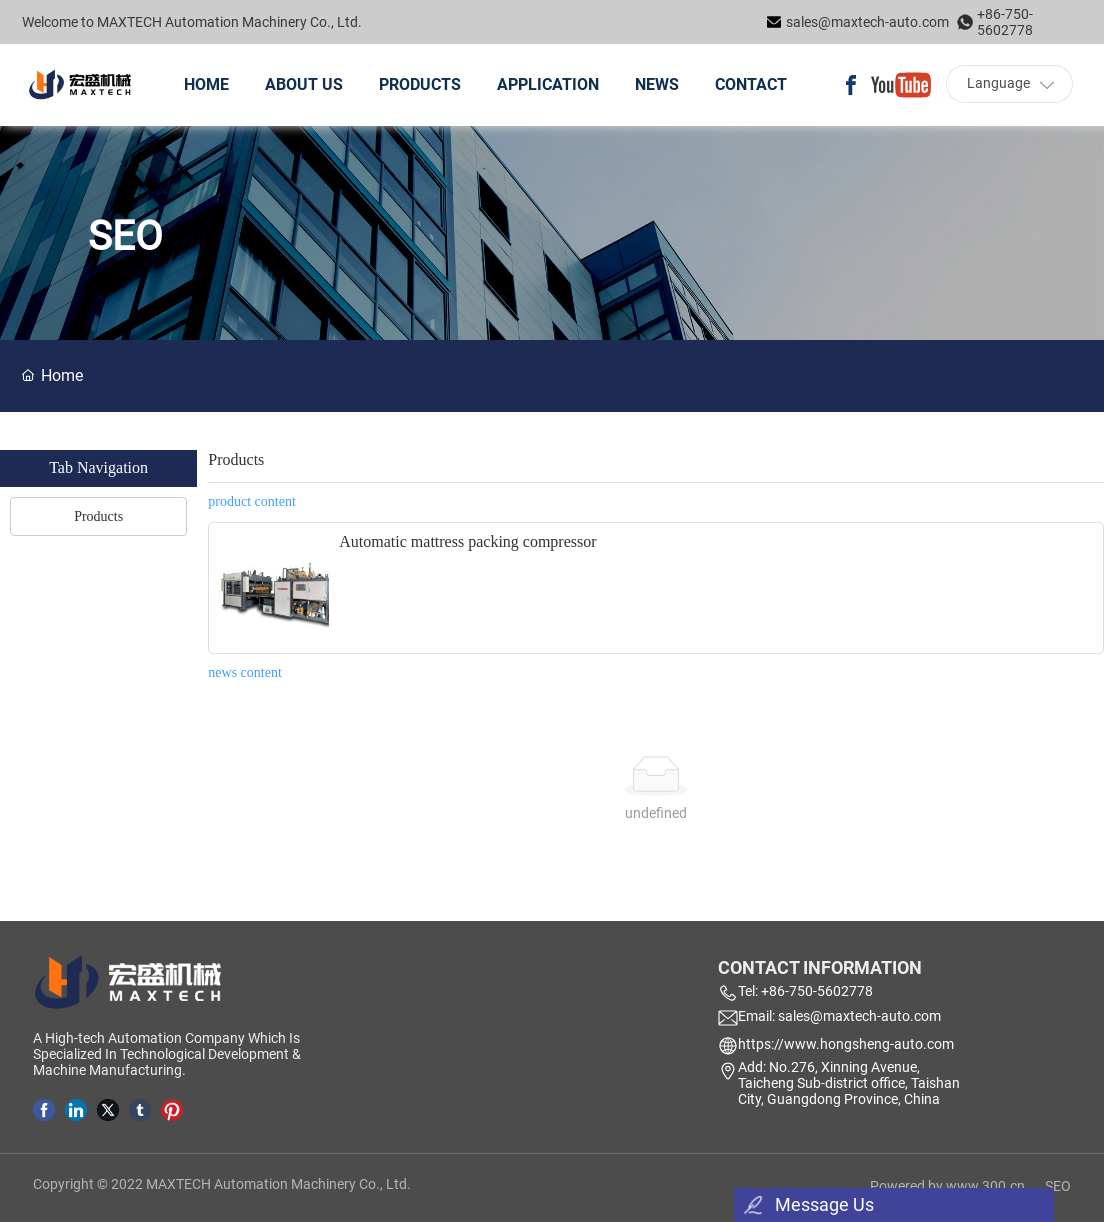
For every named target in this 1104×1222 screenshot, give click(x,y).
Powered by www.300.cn (947, 1186)
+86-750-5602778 (1005, 22)
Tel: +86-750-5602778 (805, 991)
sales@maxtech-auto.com (867, 22)
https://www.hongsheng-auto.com (846, 1044)
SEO (1058, 1186)
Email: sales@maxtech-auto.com (839, 1016)
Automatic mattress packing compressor (467, 541)
